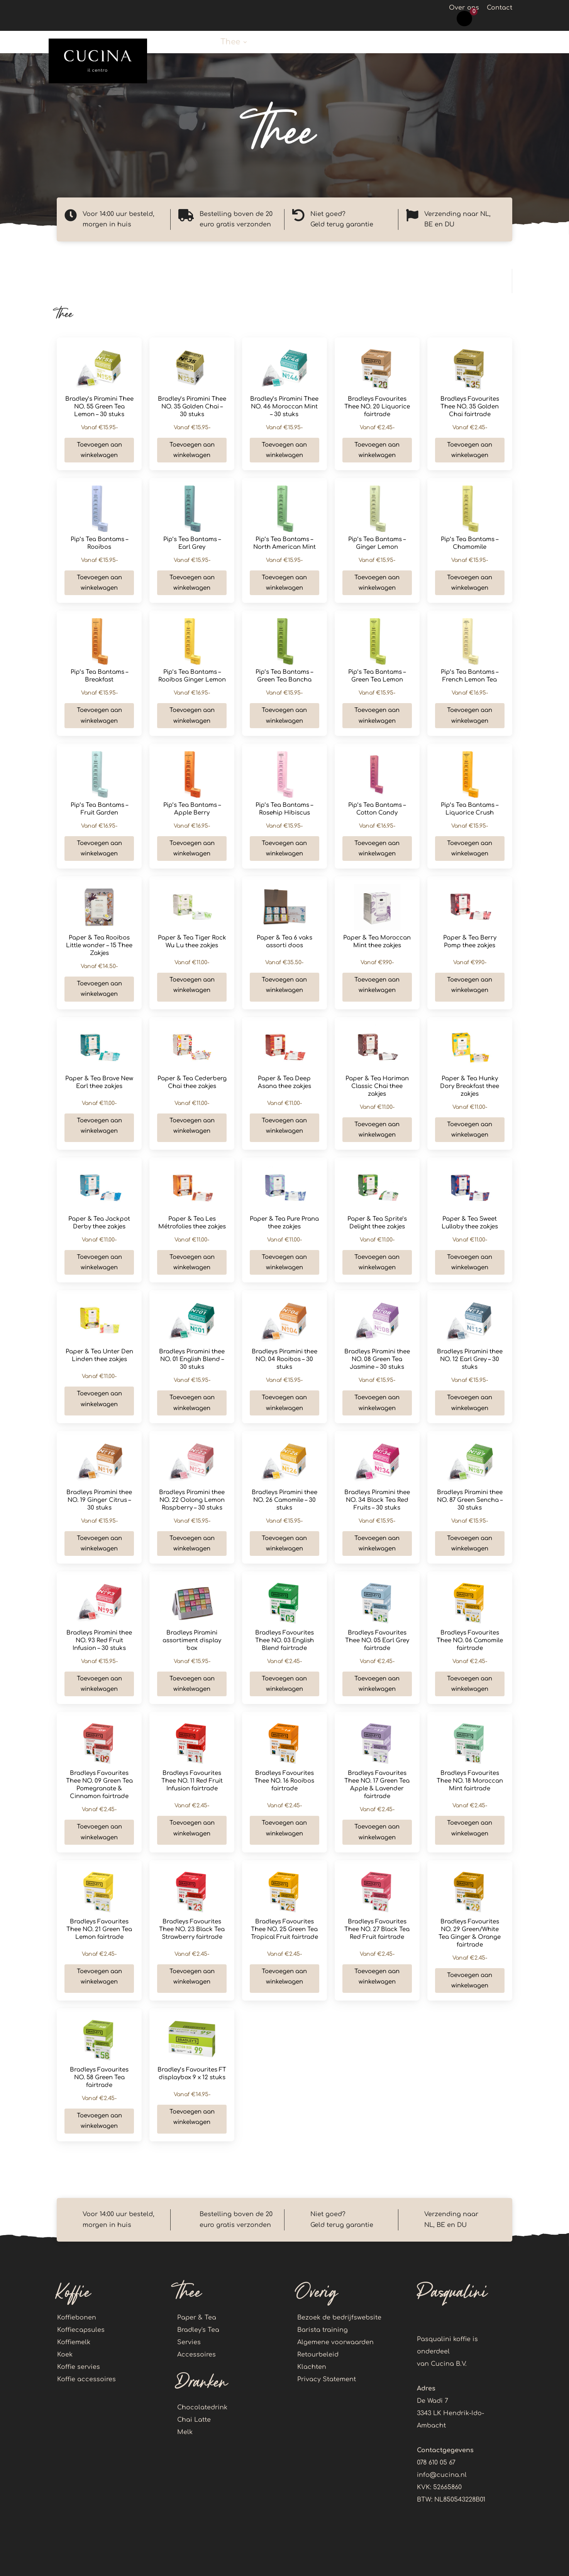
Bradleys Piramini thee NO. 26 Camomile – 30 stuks (284, 1500)
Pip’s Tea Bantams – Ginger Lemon (377, 543)
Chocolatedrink (202, 2407)
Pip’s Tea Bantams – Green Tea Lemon (377, 676)
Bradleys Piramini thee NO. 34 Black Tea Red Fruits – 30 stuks (377, 1500)
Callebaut (330, 42)
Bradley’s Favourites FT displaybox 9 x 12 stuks (191, 2074)
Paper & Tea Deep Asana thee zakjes (284, 1082)
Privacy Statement (326, 2379)
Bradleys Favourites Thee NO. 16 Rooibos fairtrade (284, 1781)
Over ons (464, 8)
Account (505, 42)
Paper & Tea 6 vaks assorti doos (284, 942)
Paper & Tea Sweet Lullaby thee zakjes (470, 1223)
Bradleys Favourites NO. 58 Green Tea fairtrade (99, 2077)
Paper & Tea (196, 2317)
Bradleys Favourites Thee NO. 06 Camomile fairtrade (470, 1641)
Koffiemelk (73, 2342)
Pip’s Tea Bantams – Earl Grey (192, 543)
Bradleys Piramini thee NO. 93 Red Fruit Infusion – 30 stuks (99, 1641)
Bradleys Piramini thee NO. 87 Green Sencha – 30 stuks (470, 1500)
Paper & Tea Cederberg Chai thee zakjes (192, 1082)
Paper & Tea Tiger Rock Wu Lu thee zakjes (192, 942)
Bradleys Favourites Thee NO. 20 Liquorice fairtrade (377, 407)
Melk (185, 2432)
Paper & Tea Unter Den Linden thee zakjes (99, 1355)
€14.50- (99, 966)
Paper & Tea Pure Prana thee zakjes (284, 1223)
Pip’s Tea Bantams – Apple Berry (192, 809)
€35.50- (284, 962)
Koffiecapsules (81, 2329)
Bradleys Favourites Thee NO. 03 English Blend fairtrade (284, 1641)
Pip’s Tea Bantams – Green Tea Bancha (284, 676)
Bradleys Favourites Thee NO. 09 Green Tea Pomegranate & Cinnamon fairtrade (99, 1785)
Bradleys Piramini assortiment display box (192, 1641)
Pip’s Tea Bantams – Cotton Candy (377, 809)
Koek (377, 42)
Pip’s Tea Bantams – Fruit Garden (99, 809)
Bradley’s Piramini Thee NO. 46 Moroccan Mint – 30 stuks (284, 407)
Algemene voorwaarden (335, 2342)
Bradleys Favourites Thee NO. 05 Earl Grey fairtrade (377, 1641)
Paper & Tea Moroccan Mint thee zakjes (377, 942)
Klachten (311, 2366)
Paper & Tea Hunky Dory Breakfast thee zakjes (469, 1086)
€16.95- (192, 693)
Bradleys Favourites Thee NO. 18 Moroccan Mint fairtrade (470, 1781)
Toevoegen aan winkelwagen (99, 450)
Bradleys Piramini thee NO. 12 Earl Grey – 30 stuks (470, 1359)
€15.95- (99, 427)
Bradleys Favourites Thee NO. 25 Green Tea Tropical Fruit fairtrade (284, 1929)
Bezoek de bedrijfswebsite (339, 2317)
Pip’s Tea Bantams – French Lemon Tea (469, 676)
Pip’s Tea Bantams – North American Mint (284, 543)
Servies (189, 2342)
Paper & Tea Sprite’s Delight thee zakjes (377, 1223)
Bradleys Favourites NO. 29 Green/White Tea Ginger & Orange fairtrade (470, 1933)
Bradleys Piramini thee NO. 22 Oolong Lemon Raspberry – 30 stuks (192, 1500)
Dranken (275, 42)
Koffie (191, 42)
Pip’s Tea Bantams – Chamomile (469, 543)
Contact (499, 8)
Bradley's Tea (198, 2329)
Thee (230, 42)
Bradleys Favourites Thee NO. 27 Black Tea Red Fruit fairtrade (377, 1929)
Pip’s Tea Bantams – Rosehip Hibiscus (284, 809)
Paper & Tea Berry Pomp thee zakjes (469, 942)
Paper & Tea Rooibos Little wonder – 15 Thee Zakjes (99, 946)
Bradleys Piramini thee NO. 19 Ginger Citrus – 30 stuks (99, 1500)
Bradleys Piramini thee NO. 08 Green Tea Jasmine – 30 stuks (377, 1359)
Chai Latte (194, 2419)
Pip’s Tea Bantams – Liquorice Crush (469, 809)
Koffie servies (78, 2366)
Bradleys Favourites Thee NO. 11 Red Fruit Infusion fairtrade (192, 1781)
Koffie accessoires (433, 42)
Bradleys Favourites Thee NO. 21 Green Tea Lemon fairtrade (99, 1929)
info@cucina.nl (442, 2474)
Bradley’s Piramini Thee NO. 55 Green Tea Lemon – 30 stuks (99, 407)
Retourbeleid (318, 2354)
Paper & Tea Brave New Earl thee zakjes (99, 1082)
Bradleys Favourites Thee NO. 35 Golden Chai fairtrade (469, 407)
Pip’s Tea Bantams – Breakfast (99, 676)
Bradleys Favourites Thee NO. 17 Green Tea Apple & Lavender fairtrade (377, 1785)
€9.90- (377, 962)
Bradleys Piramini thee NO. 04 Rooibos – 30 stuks (284, 1359)
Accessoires (196, 2354)
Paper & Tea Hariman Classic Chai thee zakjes (377, 1086)
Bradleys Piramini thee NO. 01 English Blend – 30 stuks (192, 1359)
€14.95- (192, 2094)
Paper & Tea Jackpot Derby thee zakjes (99, 1223)
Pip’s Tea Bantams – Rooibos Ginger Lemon (192, 676)
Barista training (322, 2329)
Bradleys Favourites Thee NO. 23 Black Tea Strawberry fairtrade (192, 1929)
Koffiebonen (76, 2317)
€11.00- (191, 962)
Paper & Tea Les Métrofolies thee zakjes (192, 1223)
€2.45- (377, 427)
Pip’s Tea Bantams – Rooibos (99, 543)
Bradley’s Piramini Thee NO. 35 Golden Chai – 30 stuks (192, 407)
